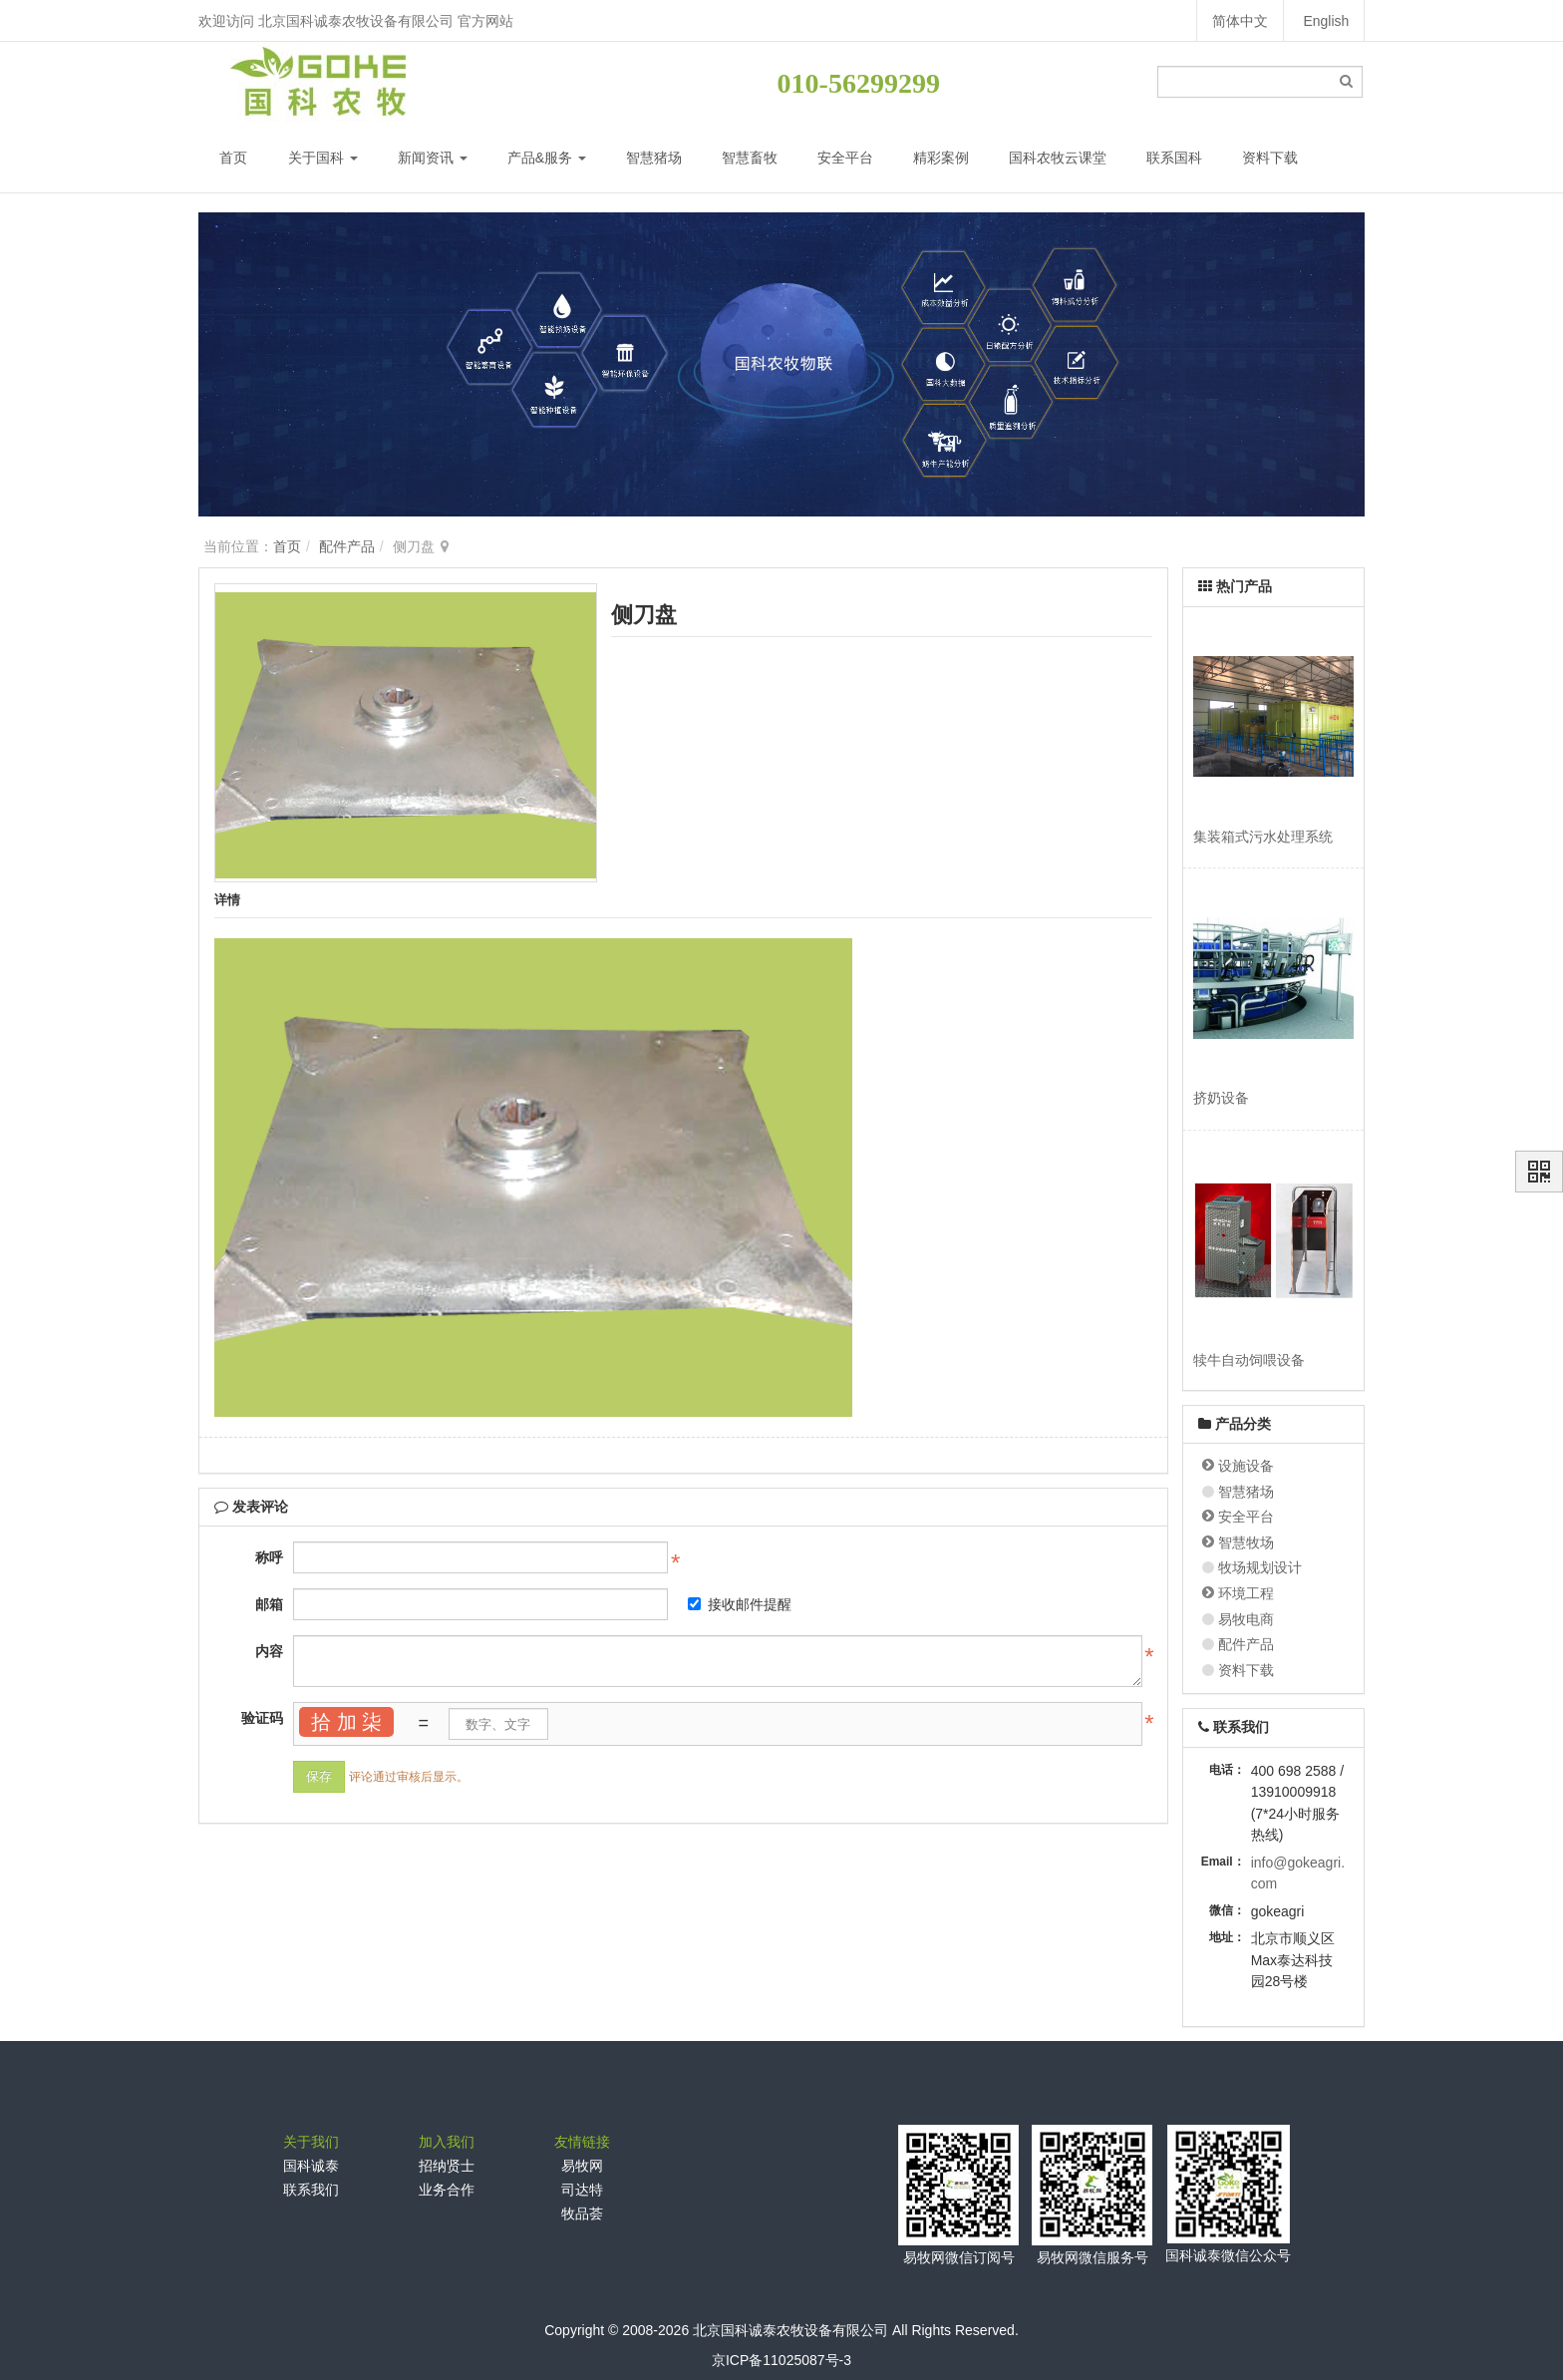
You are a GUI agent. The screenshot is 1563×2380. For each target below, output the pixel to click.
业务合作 (446, 2190)
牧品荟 (582, 2213)
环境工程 (1246, 1593)
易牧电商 (1246, 1619)
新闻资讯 (433, 158)
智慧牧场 (1246, 1542)
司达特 (582, 2190)
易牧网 (582, 2166)
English (1326, 21)
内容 (269, 1651)
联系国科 (1174, 158)
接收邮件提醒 (739, 1604)
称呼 (269, 1557)
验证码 (262, 1718)
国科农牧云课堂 (1057, 158)
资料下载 (1270, 158)
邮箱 (269, 1604)
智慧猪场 (654, 158)
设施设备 (1246, 1466)
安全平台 (845, 158)
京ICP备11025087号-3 (781, 2360)
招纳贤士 (446, 2166)
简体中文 (1239, 21)
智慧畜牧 (750, 158)
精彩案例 (941, 158)
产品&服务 (546, 158)
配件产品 (347, 546)
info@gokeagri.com (1298, 1873)
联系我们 (311, 2190)
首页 (233, 158)
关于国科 (323, 158)
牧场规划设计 (1260, 1567)
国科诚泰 (311, 2166)
